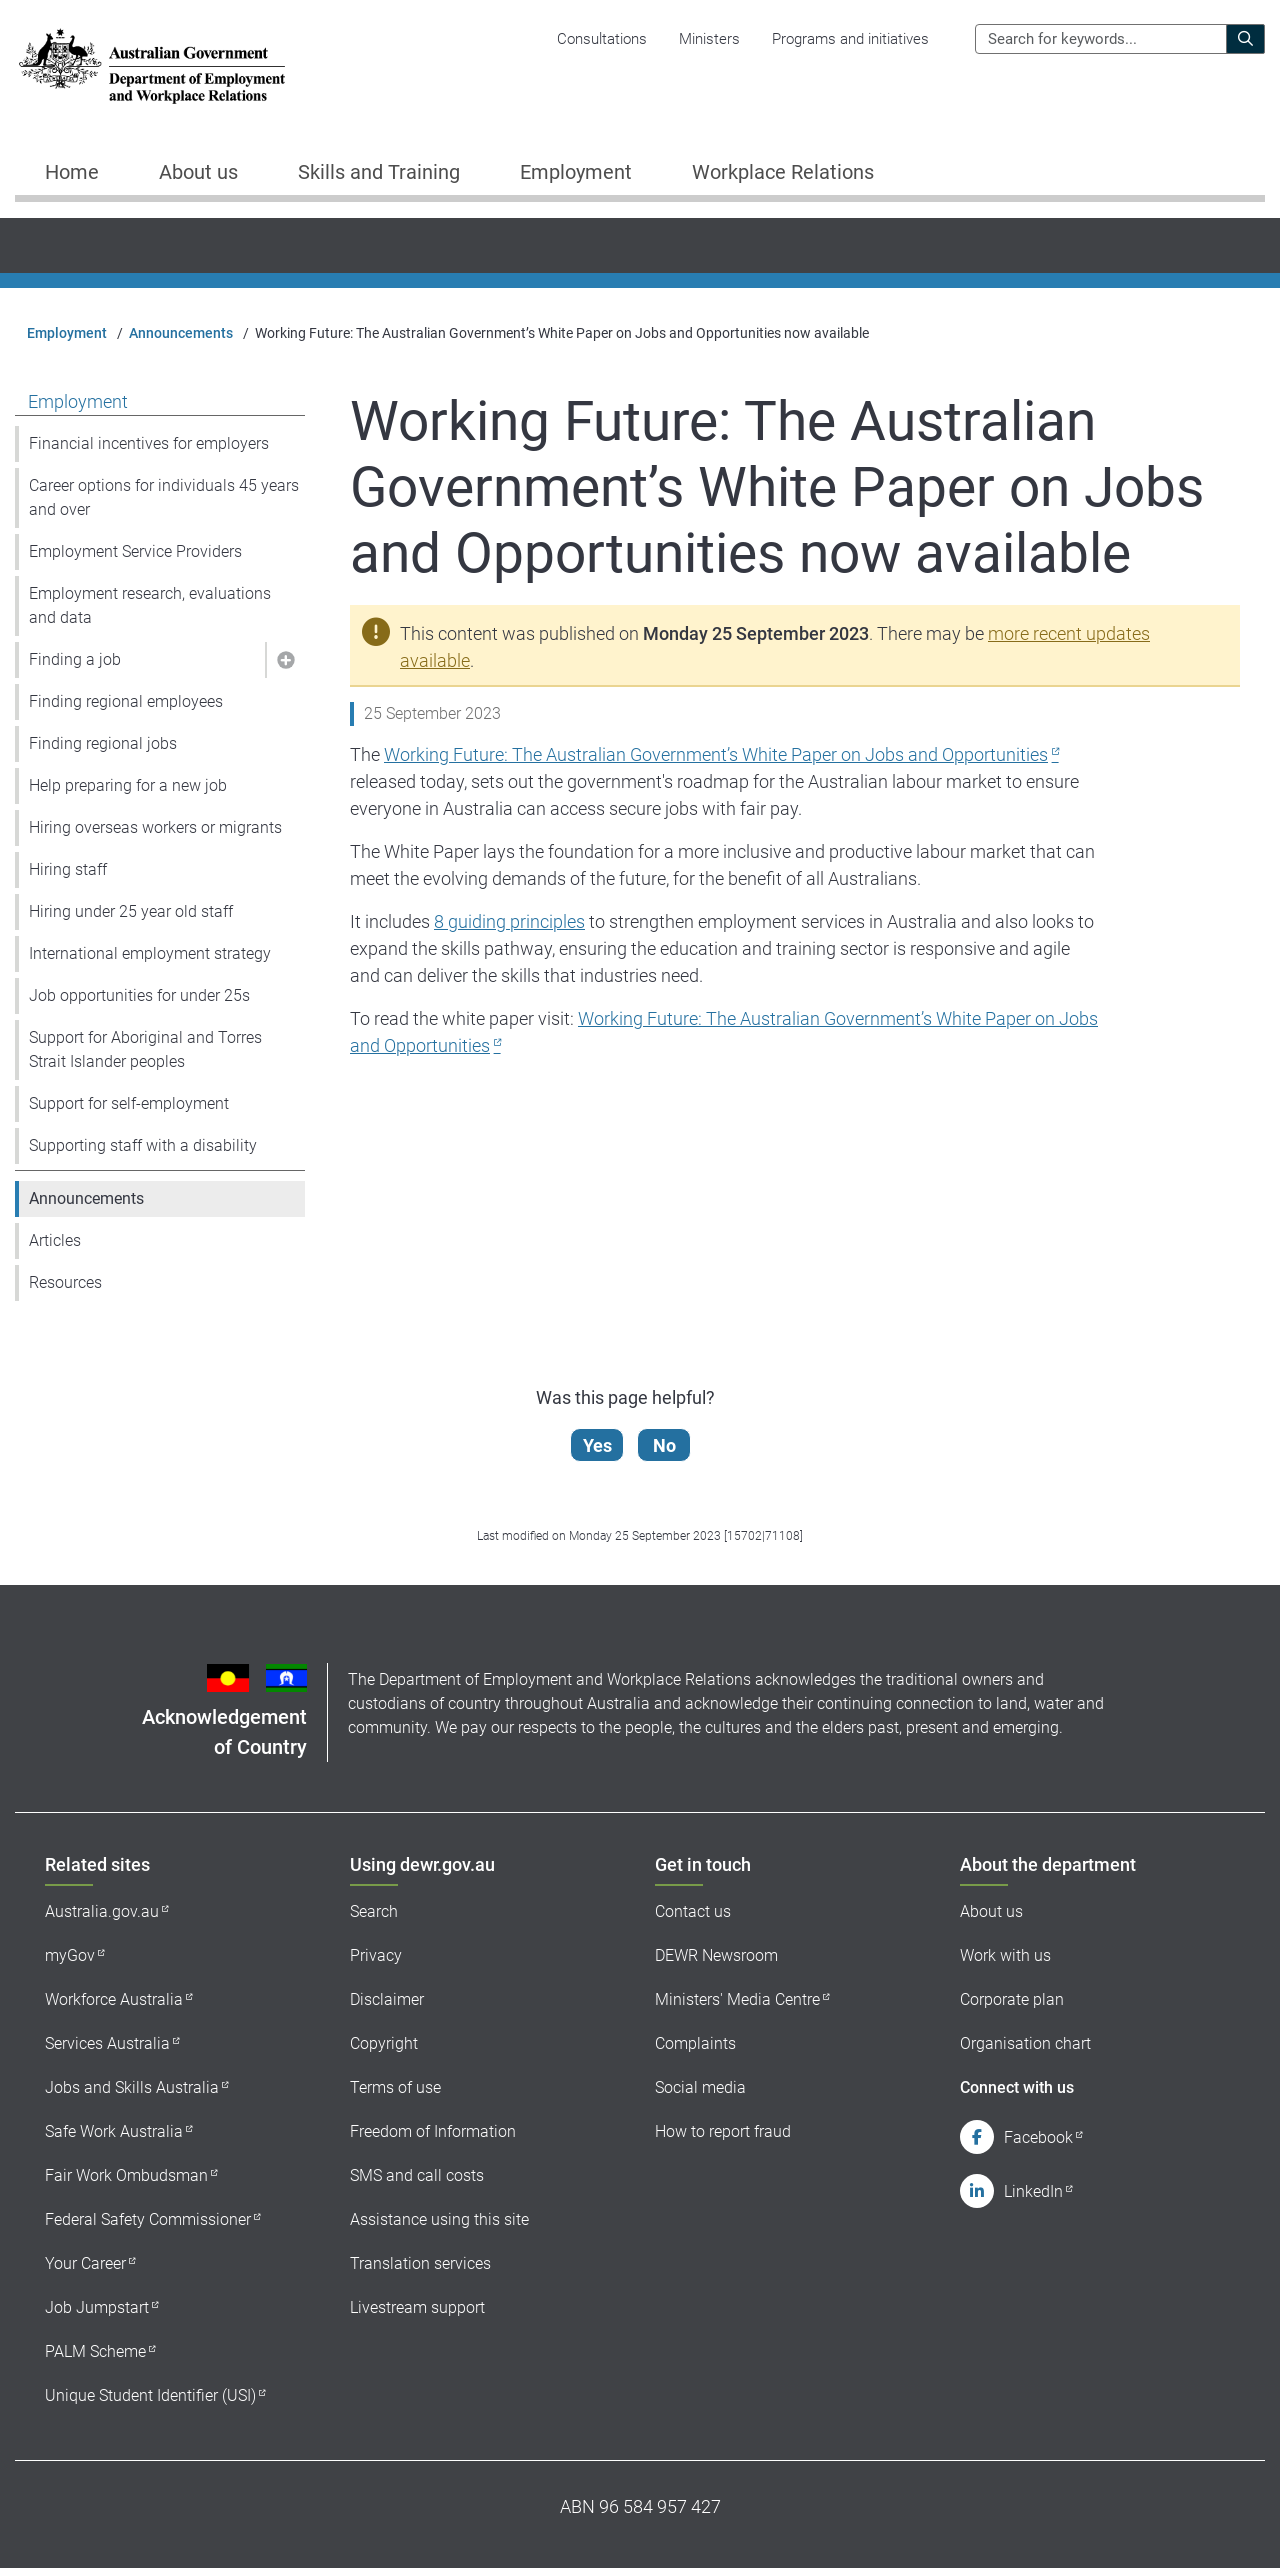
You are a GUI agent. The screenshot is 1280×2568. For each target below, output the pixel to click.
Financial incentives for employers (149, 443)
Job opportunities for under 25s (139, 995)
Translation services (420, 2263)
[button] (285, 660)
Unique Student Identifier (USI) (150, 2395)
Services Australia (107, 2043)
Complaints (695, 2043)
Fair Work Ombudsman (126, 2175)
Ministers (709, 39)
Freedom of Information (433, 2131)
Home (72, 172)
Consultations (602, 39)
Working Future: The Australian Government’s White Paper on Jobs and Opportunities (716, 754)
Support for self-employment (129, 1103)
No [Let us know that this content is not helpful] (665, 1445)
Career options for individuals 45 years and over (164, 497)
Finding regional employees (126, 701)
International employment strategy (150, 953)
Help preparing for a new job (128, 785)
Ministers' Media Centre (737, 1999)
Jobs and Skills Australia (132, 2087)
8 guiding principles (509, 921)
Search (374, 1911)
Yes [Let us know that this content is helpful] (598, 1445)
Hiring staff (68, 869)
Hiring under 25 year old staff (131, 911)
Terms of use (395, 2087)
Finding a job (75, 659)
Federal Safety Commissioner (148, 2219)
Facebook (1038, 2137)
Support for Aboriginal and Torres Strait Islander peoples (145, 1049)
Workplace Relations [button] (783, 172)
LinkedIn (1033, 2191)
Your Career (85, 2263)
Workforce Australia (114, 1999)
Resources (65, 1282)
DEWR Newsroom (716, 1955)
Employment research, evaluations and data (150, 605)
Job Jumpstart (97, 2307)
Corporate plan (1012, 1999)
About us (991, 1911)
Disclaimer (387, 1999)
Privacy (376, 1955)
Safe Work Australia (114, 2131)
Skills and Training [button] (379, 172)
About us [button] (198, 172)
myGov (70, 1955)
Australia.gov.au (102, 1911)
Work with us (1005, 1955)
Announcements (181, 333)
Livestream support (417, 2307)
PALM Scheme (95, 2351)
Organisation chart (1025, 2043)
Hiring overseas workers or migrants (155, 827)
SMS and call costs (417, 2175)
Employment (67, 333)
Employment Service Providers (135, 551)
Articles (55, 1240)
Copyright (384, 2043)
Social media (700, 2087)
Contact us (693, 1911)
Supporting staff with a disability (143, 1145)
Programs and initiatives (850, 39)
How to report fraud (723, 2131)
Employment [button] (576, 172)
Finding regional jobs (103, 743)
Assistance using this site (439, 2219)
